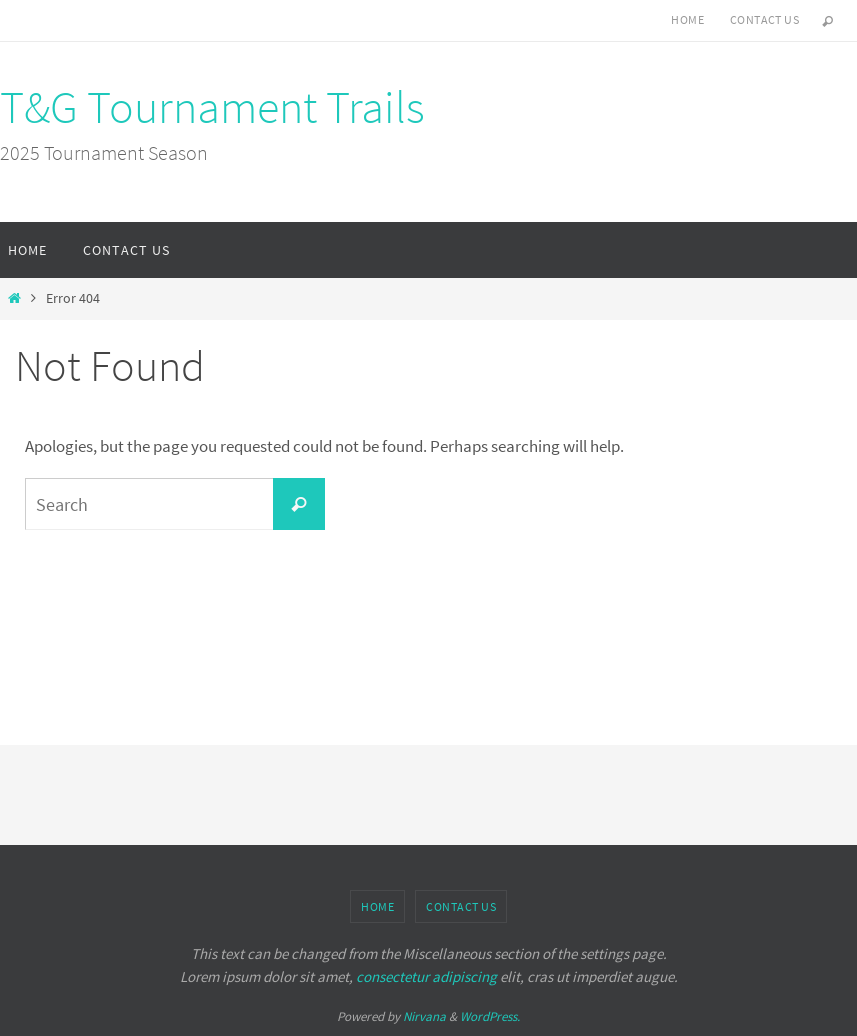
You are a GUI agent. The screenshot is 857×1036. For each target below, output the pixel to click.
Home (687, 19)
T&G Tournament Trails (212, 107)
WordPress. (490, 1016)
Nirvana (424, 1016)
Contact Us (764, 19)
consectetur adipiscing (426, 976)
